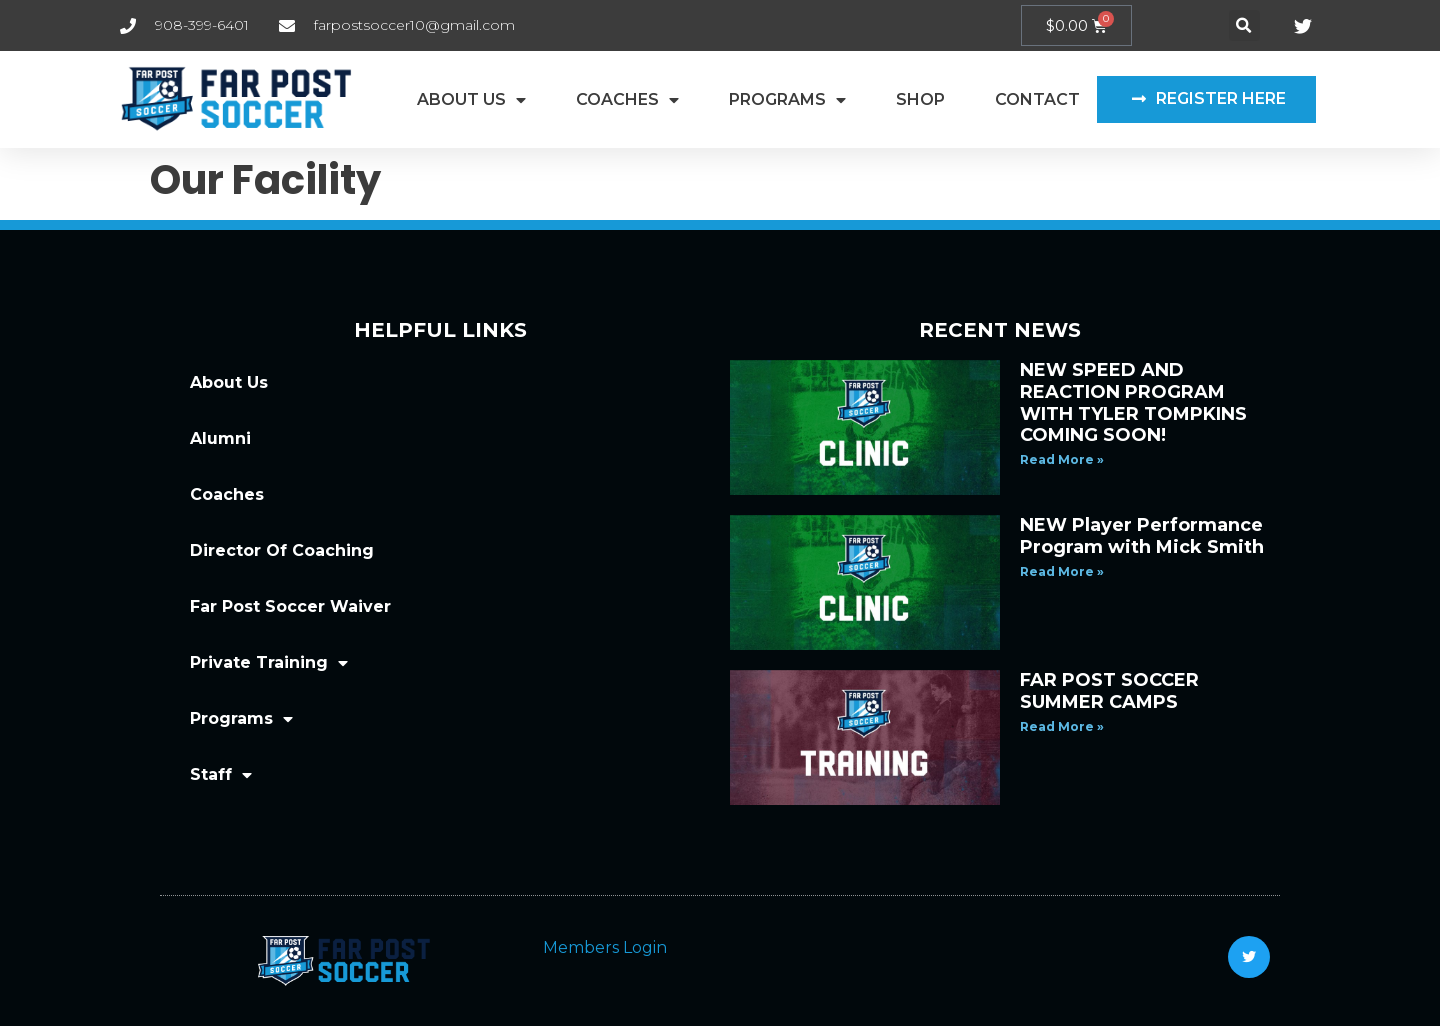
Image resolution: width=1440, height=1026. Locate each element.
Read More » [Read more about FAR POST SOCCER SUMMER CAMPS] (1062, 726)
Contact (1037, 99)
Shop (920, 99)
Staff (221, 775)
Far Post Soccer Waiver (290, 606)
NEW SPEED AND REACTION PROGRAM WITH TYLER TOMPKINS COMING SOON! (1133, 402)
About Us (471, 100)
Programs (787, 100)
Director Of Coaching (282, 550)
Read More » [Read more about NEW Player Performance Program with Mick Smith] (1062, 571)
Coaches (627, 100)
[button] (1244, 25)
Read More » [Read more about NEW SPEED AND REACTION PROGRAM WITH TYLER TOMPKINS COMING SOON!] (1062, 459)
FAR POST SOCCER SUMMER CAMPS (1109, 691)
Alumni (220, 438)
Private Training (269, 663)
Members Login (605, 947)
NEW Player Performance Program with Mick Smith (1142, 536)
